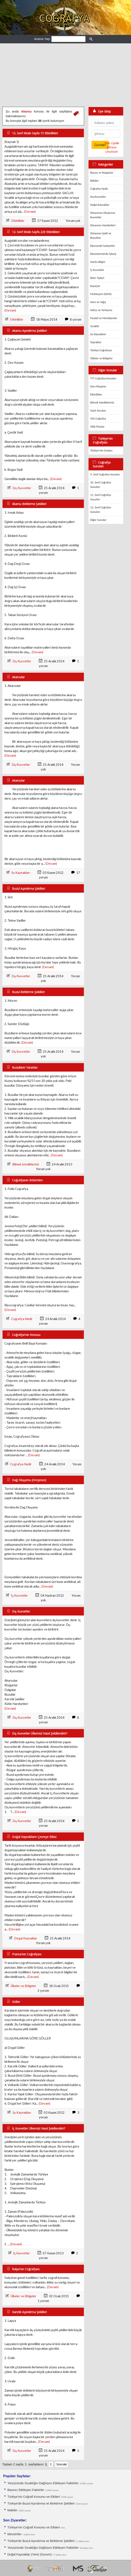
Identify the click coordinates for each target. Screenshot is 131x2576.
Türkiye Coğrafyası (101, 350)
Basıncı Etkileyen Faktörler (25, 2490)
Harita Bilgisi (97, 262)
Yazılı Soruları (98, 410)
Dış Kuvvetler (21, 488)
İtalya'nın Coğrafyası (26, 2269)
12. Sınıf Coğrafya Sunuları (100, 510)
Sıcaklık (94, 326)
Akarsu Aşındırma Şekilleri (29, 331)
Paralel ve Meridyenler (103, 318)
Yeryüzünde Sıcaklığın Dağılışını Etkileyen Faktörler (43, 2483)
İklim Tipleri (97, 278)
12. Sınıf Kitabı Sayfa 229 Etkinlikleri (36, 232)
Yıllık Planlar (97, 426)
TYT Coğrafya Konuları (103, 378)
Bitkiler (94, 181)
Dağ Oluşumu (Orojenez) (29, 1480)
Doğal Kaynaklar (25, 1938)
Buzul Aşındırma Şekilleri (28, 889)
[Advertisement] (65, 75)
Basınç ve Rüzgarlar (101, 172)
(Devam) (30, 211)
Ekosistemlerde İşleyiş (103, 254)
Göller (16, 2002)
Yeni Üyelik (111, 143)
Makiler (12, 2510)
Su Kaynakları (20, 872)
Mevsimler (14, 2534)
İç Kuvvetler (19, 1595)
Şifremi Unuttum (111, 149)
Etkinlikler (18, 220)
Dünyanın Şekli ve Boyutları (100, 236)
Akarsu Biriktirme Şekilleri (29, 504)
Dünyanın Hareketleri (103, 225)
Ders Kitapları (98, 386)
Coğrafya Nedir (22, 1319)
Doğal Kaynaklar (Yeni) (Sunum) (29, 2554)
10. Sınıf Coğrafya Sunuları (100, 485)
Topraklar (95, 342)
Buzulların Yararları (24, 1067)
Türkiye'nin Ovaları (101, 450)
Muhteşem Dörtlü (101, 294)
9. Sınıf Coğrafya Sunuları (105, 474)
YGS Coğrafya (98, 418)
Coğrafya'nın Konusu (26, 1335)
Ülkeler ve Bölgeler (23, 1986)
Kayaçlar (95, 286)
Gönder (100, 145)
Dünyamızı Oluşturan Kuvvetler (102, 215)
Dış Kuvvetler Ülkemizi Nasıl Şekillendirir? (39, 1733)
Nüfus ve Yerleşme (101, 310)
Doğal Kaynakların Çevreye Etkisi (34, 1837)
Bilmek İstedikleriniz (25, 1164)
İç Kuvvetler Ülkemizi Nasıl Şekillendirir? (38, 2128)
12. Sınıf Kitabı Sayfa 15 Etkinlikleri (35, 133)
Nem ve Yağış (98, 302)
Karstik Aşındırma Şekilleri (29, 2312)
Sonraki (61, 2464)
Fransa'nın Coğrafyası (26, 1954)
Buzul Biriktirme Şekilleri (28, 992)
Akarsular (18, 677)
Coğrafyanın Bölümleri (27, 1180)
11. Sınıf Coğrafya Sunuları (100, 497)
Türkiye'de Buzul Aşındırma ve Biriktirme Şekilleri (41, 2503)
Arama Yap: (42, 39)
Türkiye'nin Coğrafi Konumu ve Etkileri (33, 2496)
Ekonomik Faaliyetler (102, 246)
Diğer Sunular (98, 520)
